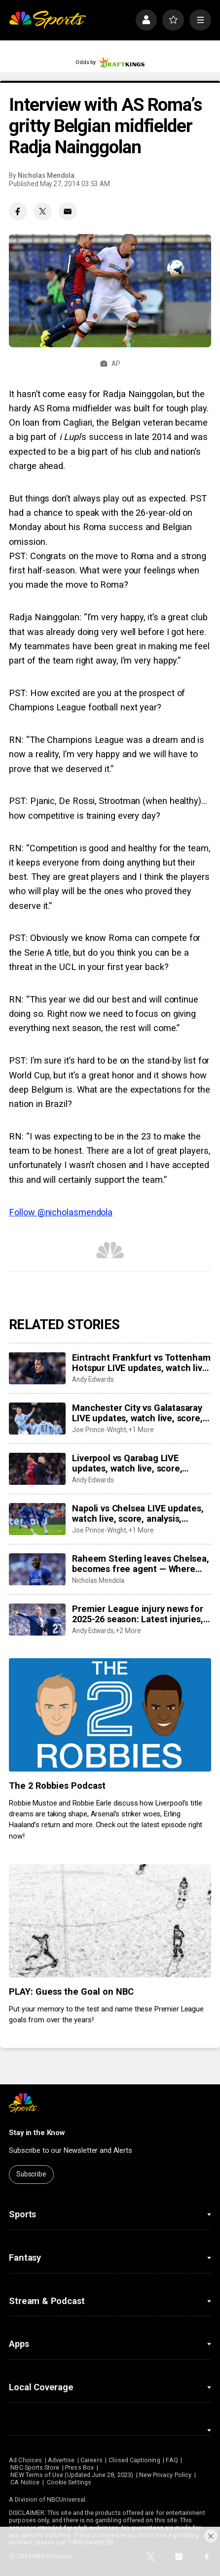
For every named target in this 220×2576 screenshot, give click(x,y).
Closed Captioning (134, 2460)
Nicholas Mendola (46, 175)
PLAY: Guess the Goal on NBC (71, 1991)
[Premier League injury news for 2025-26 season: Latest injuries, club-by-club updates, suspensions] (37, 1619)
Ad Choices (25, 2460)
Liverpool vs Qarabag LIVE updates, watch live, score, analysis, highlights (127, 1463)
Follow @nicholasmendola (60, 1212)
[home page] (47, 20)
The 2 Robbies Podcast (57, 1785)
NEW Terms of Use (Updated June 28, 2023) (71, 2474)
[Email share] (68, 211)
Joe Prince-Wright (99, 1430)
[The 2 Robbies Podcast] (110, 1715)
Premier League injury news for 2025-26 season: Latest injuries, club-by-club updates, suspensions (137, 1614)
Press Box (79, 2467)
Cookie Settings (69, 2482)
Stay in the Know (37, 2132)
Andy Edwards (92, 1379)
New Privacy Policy (165, 2474)
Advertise (61, 2460)
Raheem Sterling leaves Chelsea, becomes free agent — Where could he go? (140, 1563)
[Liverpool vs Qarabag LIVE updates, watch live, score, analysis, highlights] (37, 1468)
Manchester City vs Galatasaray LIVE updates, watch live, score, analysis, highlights (137, 1413)
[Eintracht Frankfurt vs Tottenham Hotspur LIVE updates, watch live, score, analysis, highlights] (37, 1368)
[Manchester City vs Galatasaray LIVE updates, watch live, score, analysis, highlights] (37, 1418)
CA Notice (24, 2482)
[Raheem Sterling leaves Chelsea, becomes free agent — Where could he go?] (37, 1569)
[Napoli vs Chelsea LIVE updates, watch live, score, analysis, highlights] (37, 1519)
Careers (91, 2460)
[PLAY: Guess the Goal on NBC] (110, 1920)
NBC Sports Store (34, 2467)
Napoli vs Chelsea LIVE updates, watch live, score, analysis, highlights (137, 1513)
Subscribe (31, 2174)
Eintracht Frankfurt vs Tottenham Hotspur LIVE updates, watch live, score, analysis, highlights (141, 1362)
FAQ (172, 2460)
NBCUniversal (66, 2499)
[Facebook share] (18, 211)
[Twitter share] (43, 211)
